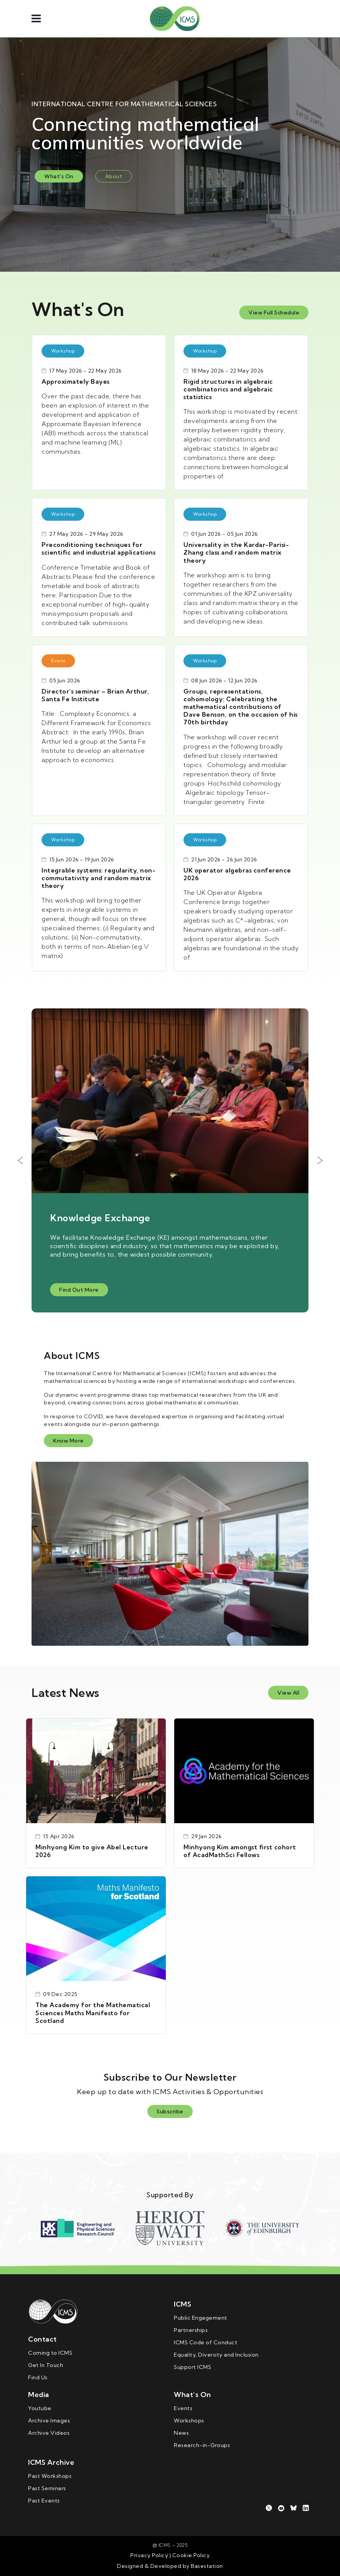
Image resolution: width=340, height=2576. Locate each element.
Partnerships (191, 2330)
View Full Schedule (273, 312)
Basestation (207, 2566)
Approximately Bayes (76, 381)
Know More (68, 1440)
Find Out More (79, 1289)
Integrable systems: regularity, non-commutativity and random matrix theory (98, 877)
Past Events (44, 2500)
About (114, 176)
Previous (20, 1160)
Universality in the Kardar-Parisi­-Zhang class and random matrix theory (236, 552)
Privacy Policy (149, 2555)
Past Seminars (47, 2488)
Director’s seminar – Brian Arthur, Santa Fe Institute (95, 695)
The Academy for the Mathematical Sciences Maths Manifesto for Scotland (92, 2012)
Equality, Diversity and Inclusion (216, 2354)
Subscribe (170, 2111)
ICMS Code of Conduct (205, 2342)
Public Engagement (200, 2317)
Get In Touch (45, 2365)
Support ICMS (192, 2367)
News (181, 2432)
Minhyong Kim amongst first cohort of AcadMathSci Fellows (239, 1851)
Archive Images (49, 2420)
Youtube (40, 2408)
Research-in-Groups (202, 2445)
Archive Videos (49, 2432)
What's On (58, 176)
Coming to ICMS (50, 2352)
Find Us (38, 2377)
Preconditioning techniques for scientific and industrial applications (98, 548)
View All (288, 1692)
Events (183, 2408)
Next (320, 1160)
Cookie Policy (190, 2555)
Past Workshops (50, 2475)
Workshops (189, 2420)
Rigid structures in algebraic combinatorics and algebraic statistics (228, 389)
